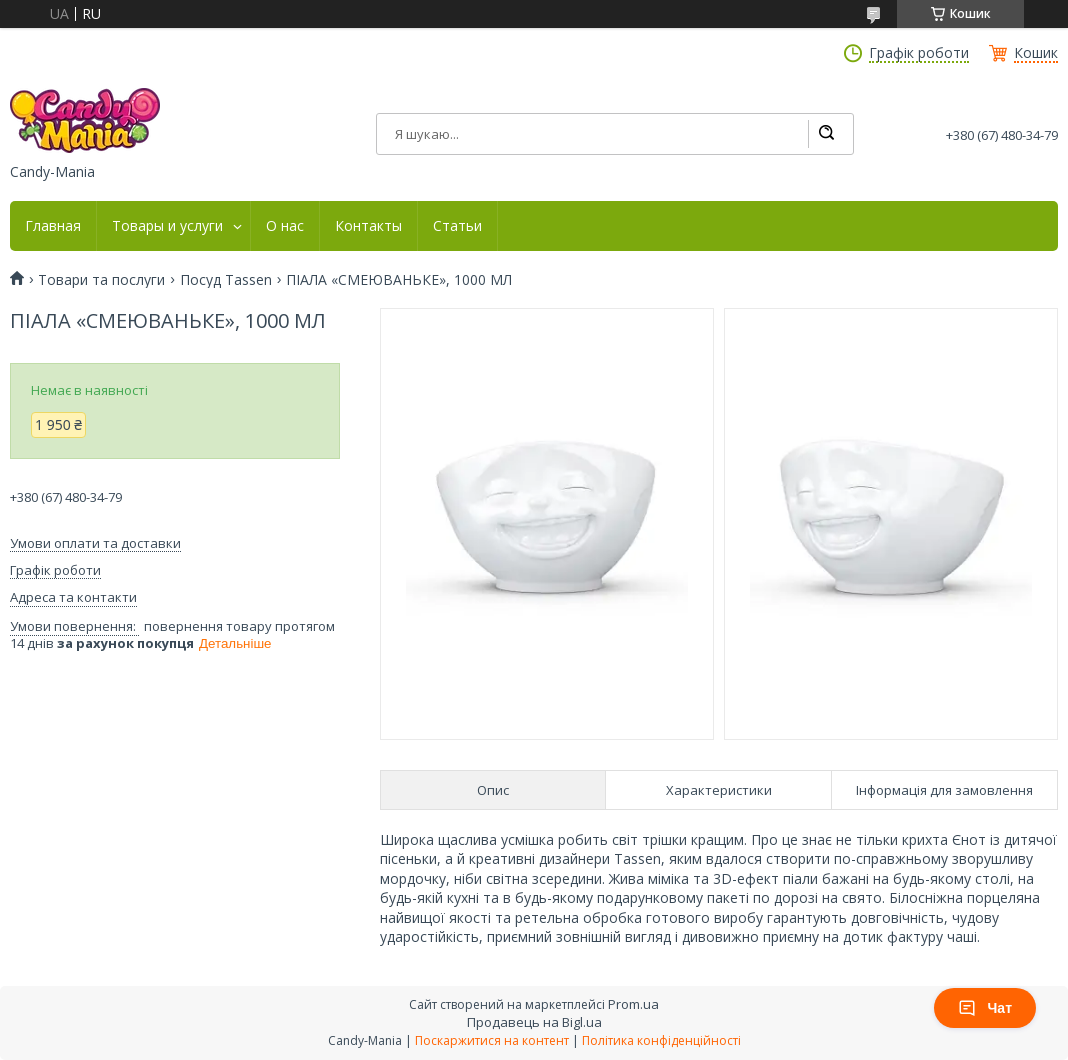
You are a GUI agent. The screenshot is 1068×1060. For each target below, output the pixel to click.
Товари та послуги (101, 280)
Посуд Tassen (226, 280)
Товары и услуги (167, 226)
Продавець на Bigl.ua (534, 1022)
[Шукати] (826, 134)
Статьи (457, 226)
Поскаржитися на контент (492, 1040)
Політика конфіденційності (661, 1040)
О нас (285, 226)
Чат (985, 1008)
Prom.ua (633, 1004)
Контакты (368, 226)
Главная (53, 226)
